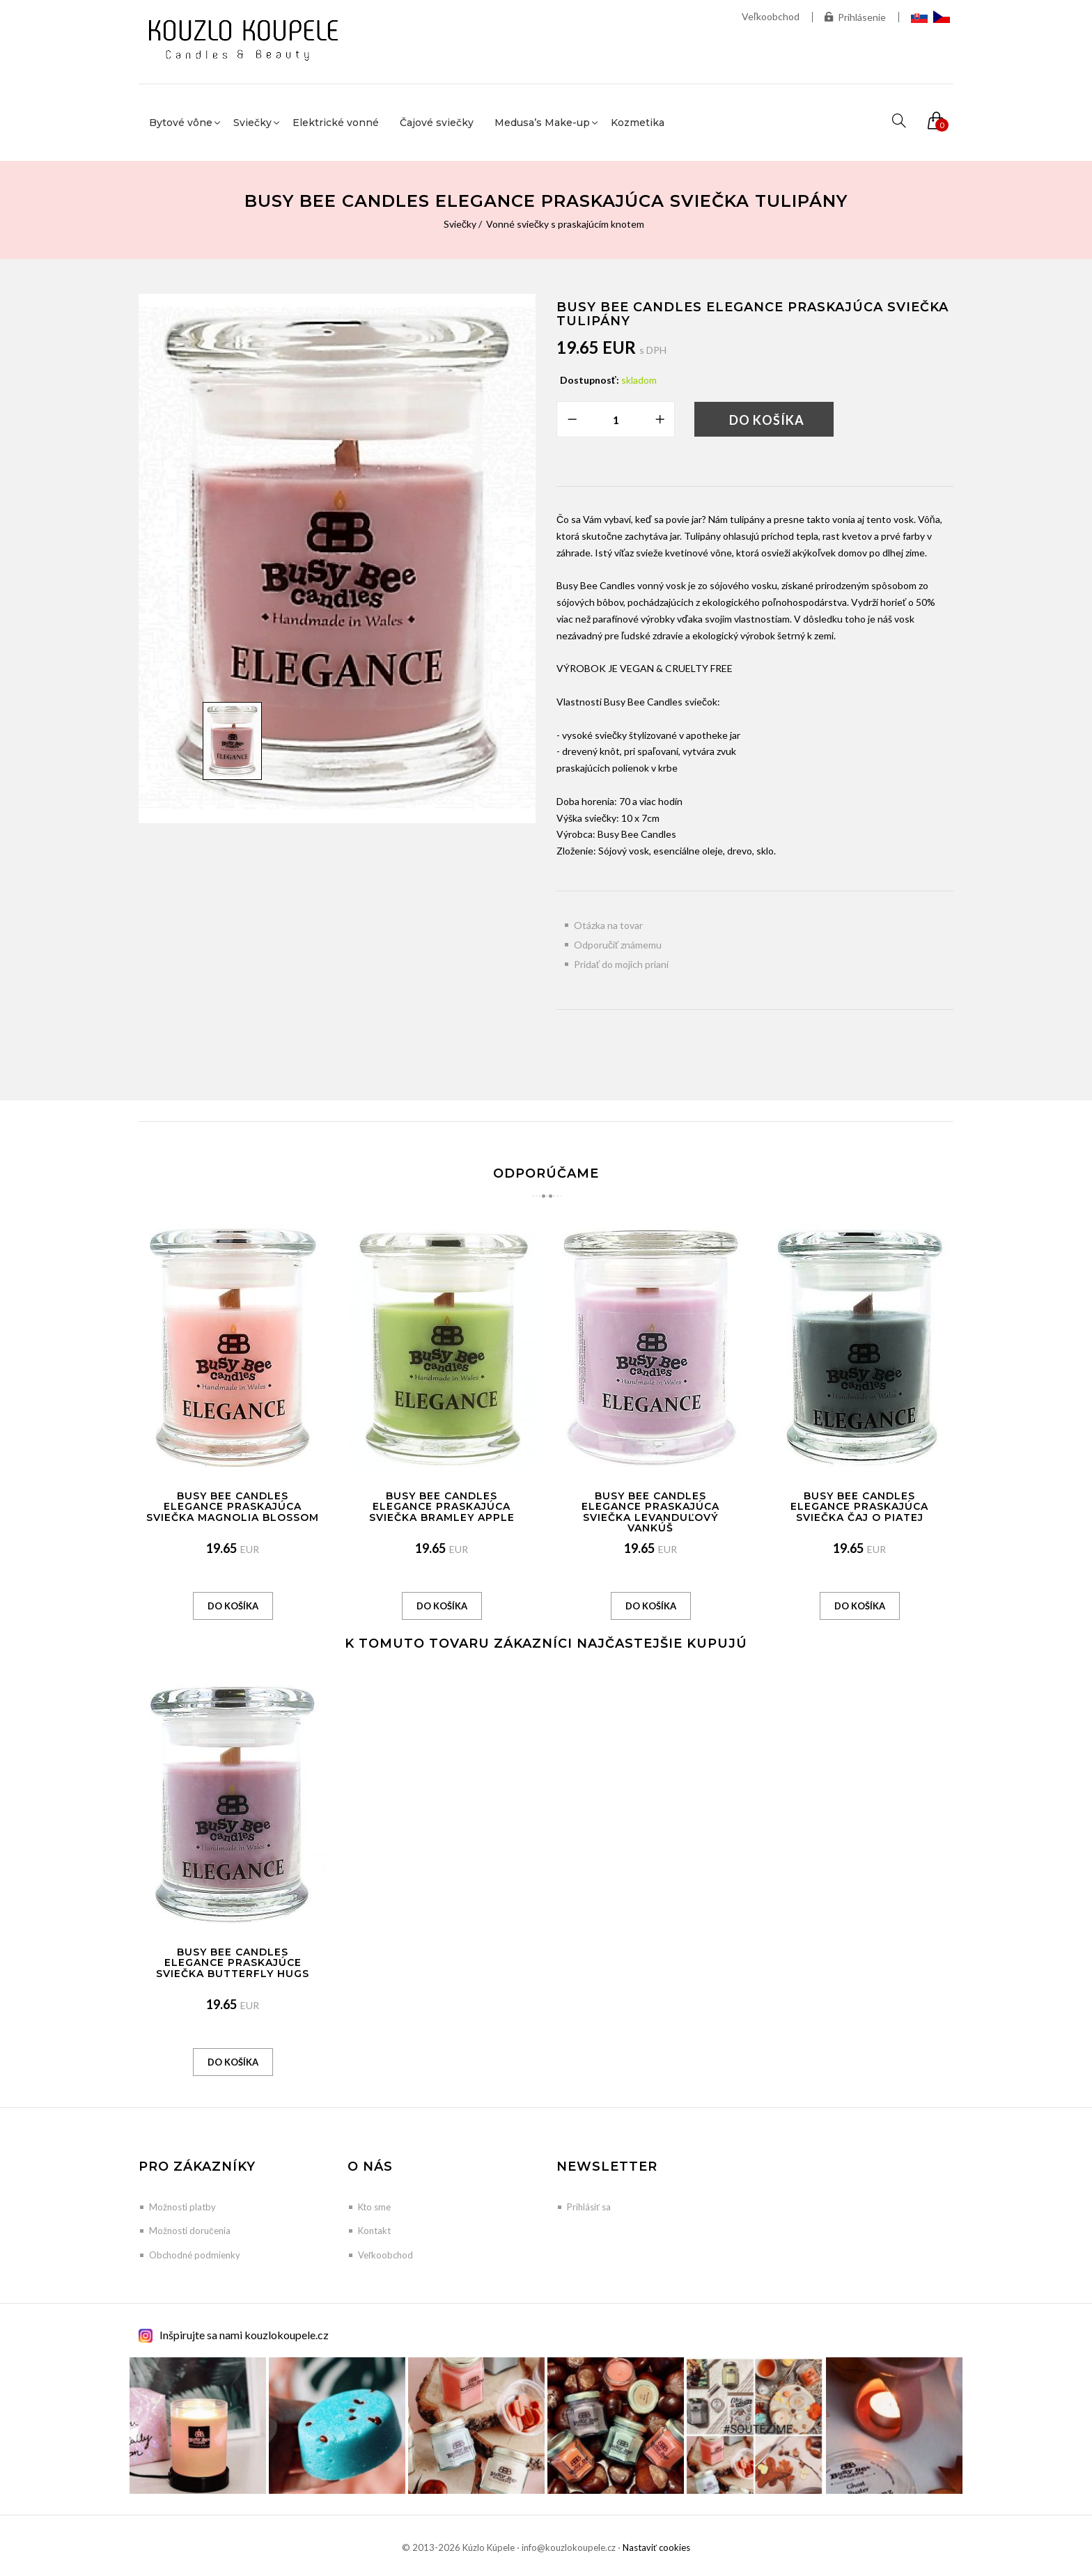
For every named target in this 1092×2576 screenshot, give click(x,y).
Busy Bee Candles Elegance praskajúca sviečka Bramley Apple (442, 1507)
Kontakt (374, 2230)
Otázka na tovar (608, 925)
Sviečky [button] (252, 122)
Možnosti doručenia (190, 2230)
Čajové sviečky (437, 122)
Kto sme (374, 2206)
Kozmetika (637, 122)
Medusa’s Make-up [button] (542, 122)
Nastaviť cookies (656, 2547)
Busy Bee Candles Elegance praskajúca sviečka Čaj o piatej (859, 1507)
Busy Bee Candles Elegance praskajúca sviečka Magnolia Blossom (232, 1507)
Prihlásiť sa (589, 2206)
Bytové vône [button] (180, 122)
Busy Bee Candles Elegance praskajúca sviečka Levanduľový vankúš (650, 1512)
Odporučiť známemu (618, 945)
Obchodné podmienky (194, 2255)
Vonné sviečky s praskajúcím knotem (565, 224)
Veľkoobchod (771, 16)
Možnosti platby (182, 2206)
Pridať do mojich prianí (621, 964)
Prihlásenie (855, 17)
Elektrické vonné (335, 122)
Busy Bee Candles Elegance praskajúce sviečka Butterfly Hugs (232, 1963)
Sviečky (460, 224)
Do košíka (766, 420)
